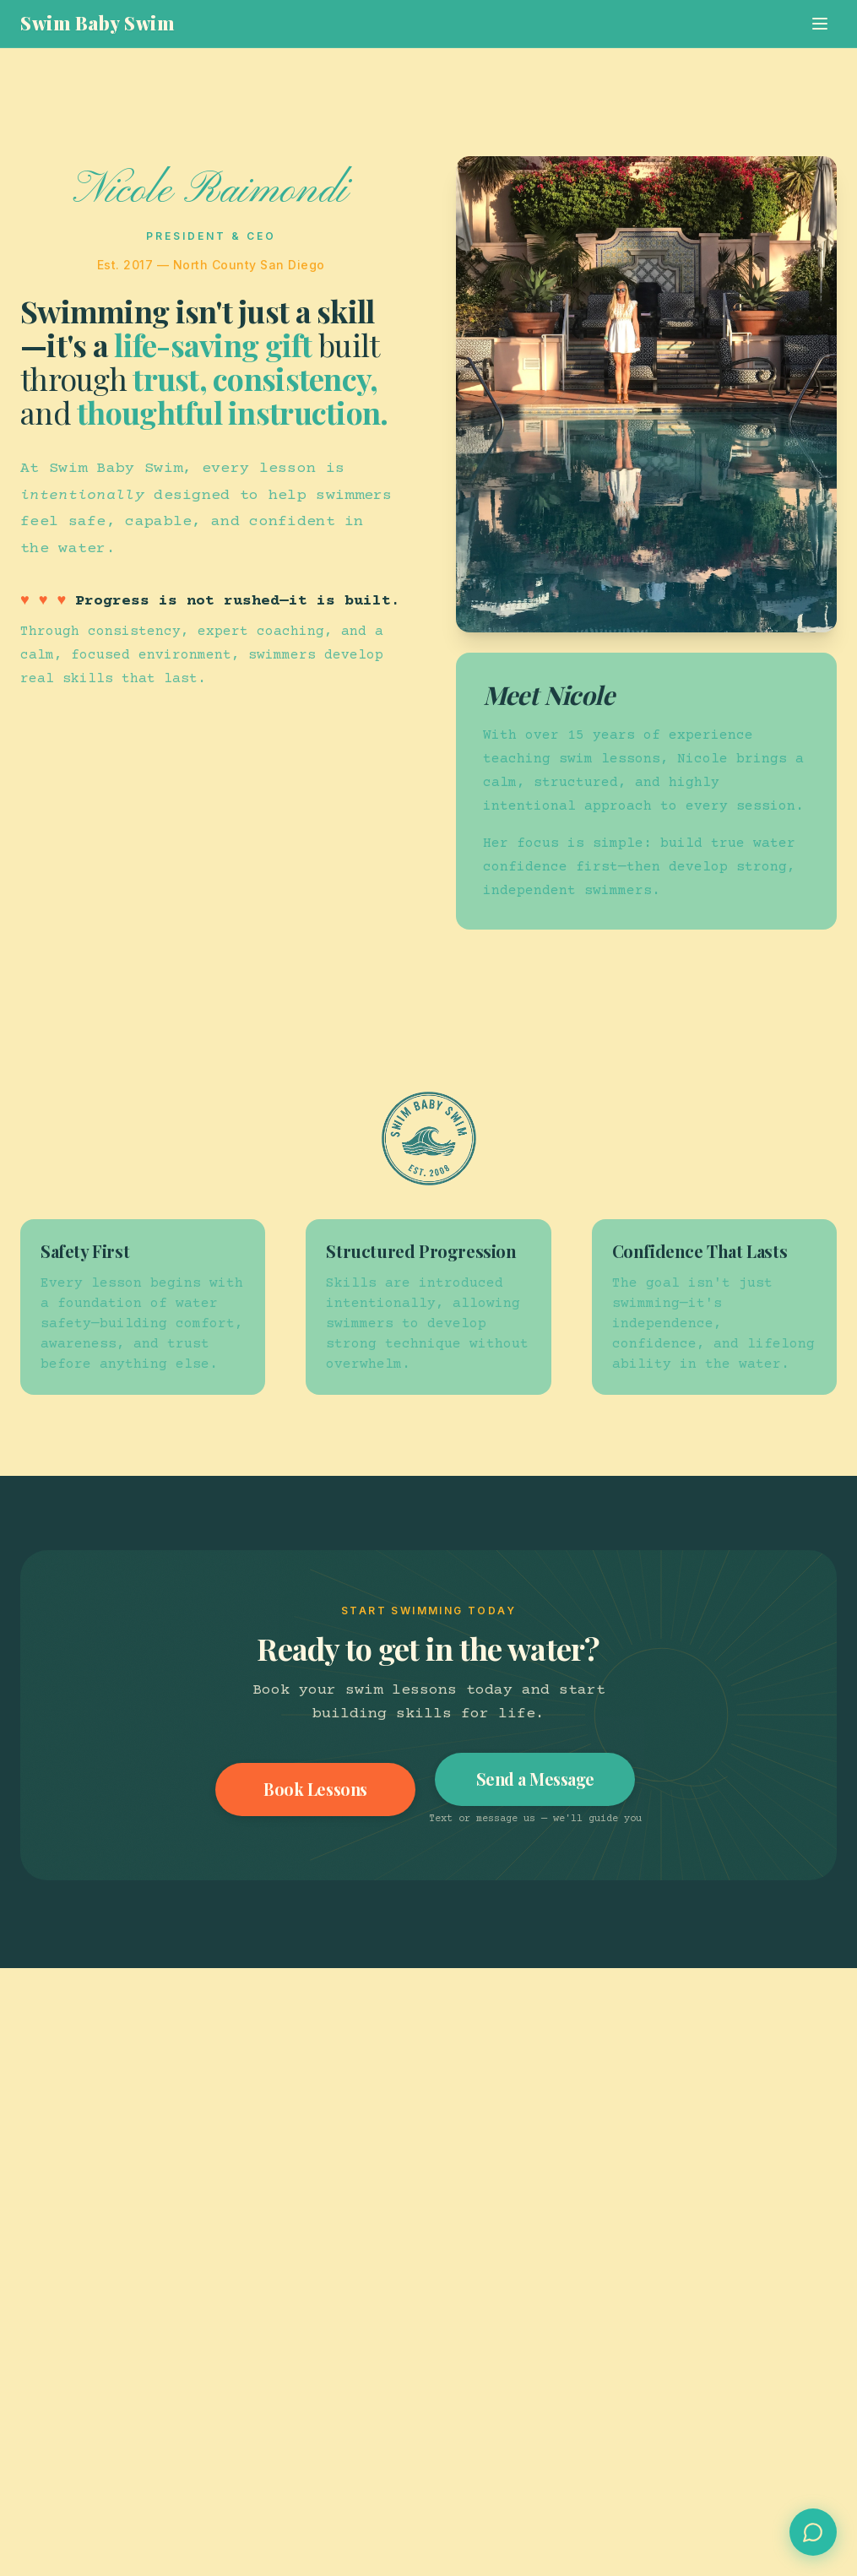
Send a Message (536, 1779)
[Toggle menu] (820, 24)
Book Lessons (316, 1789)
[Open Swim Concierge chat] (813, 2532)
